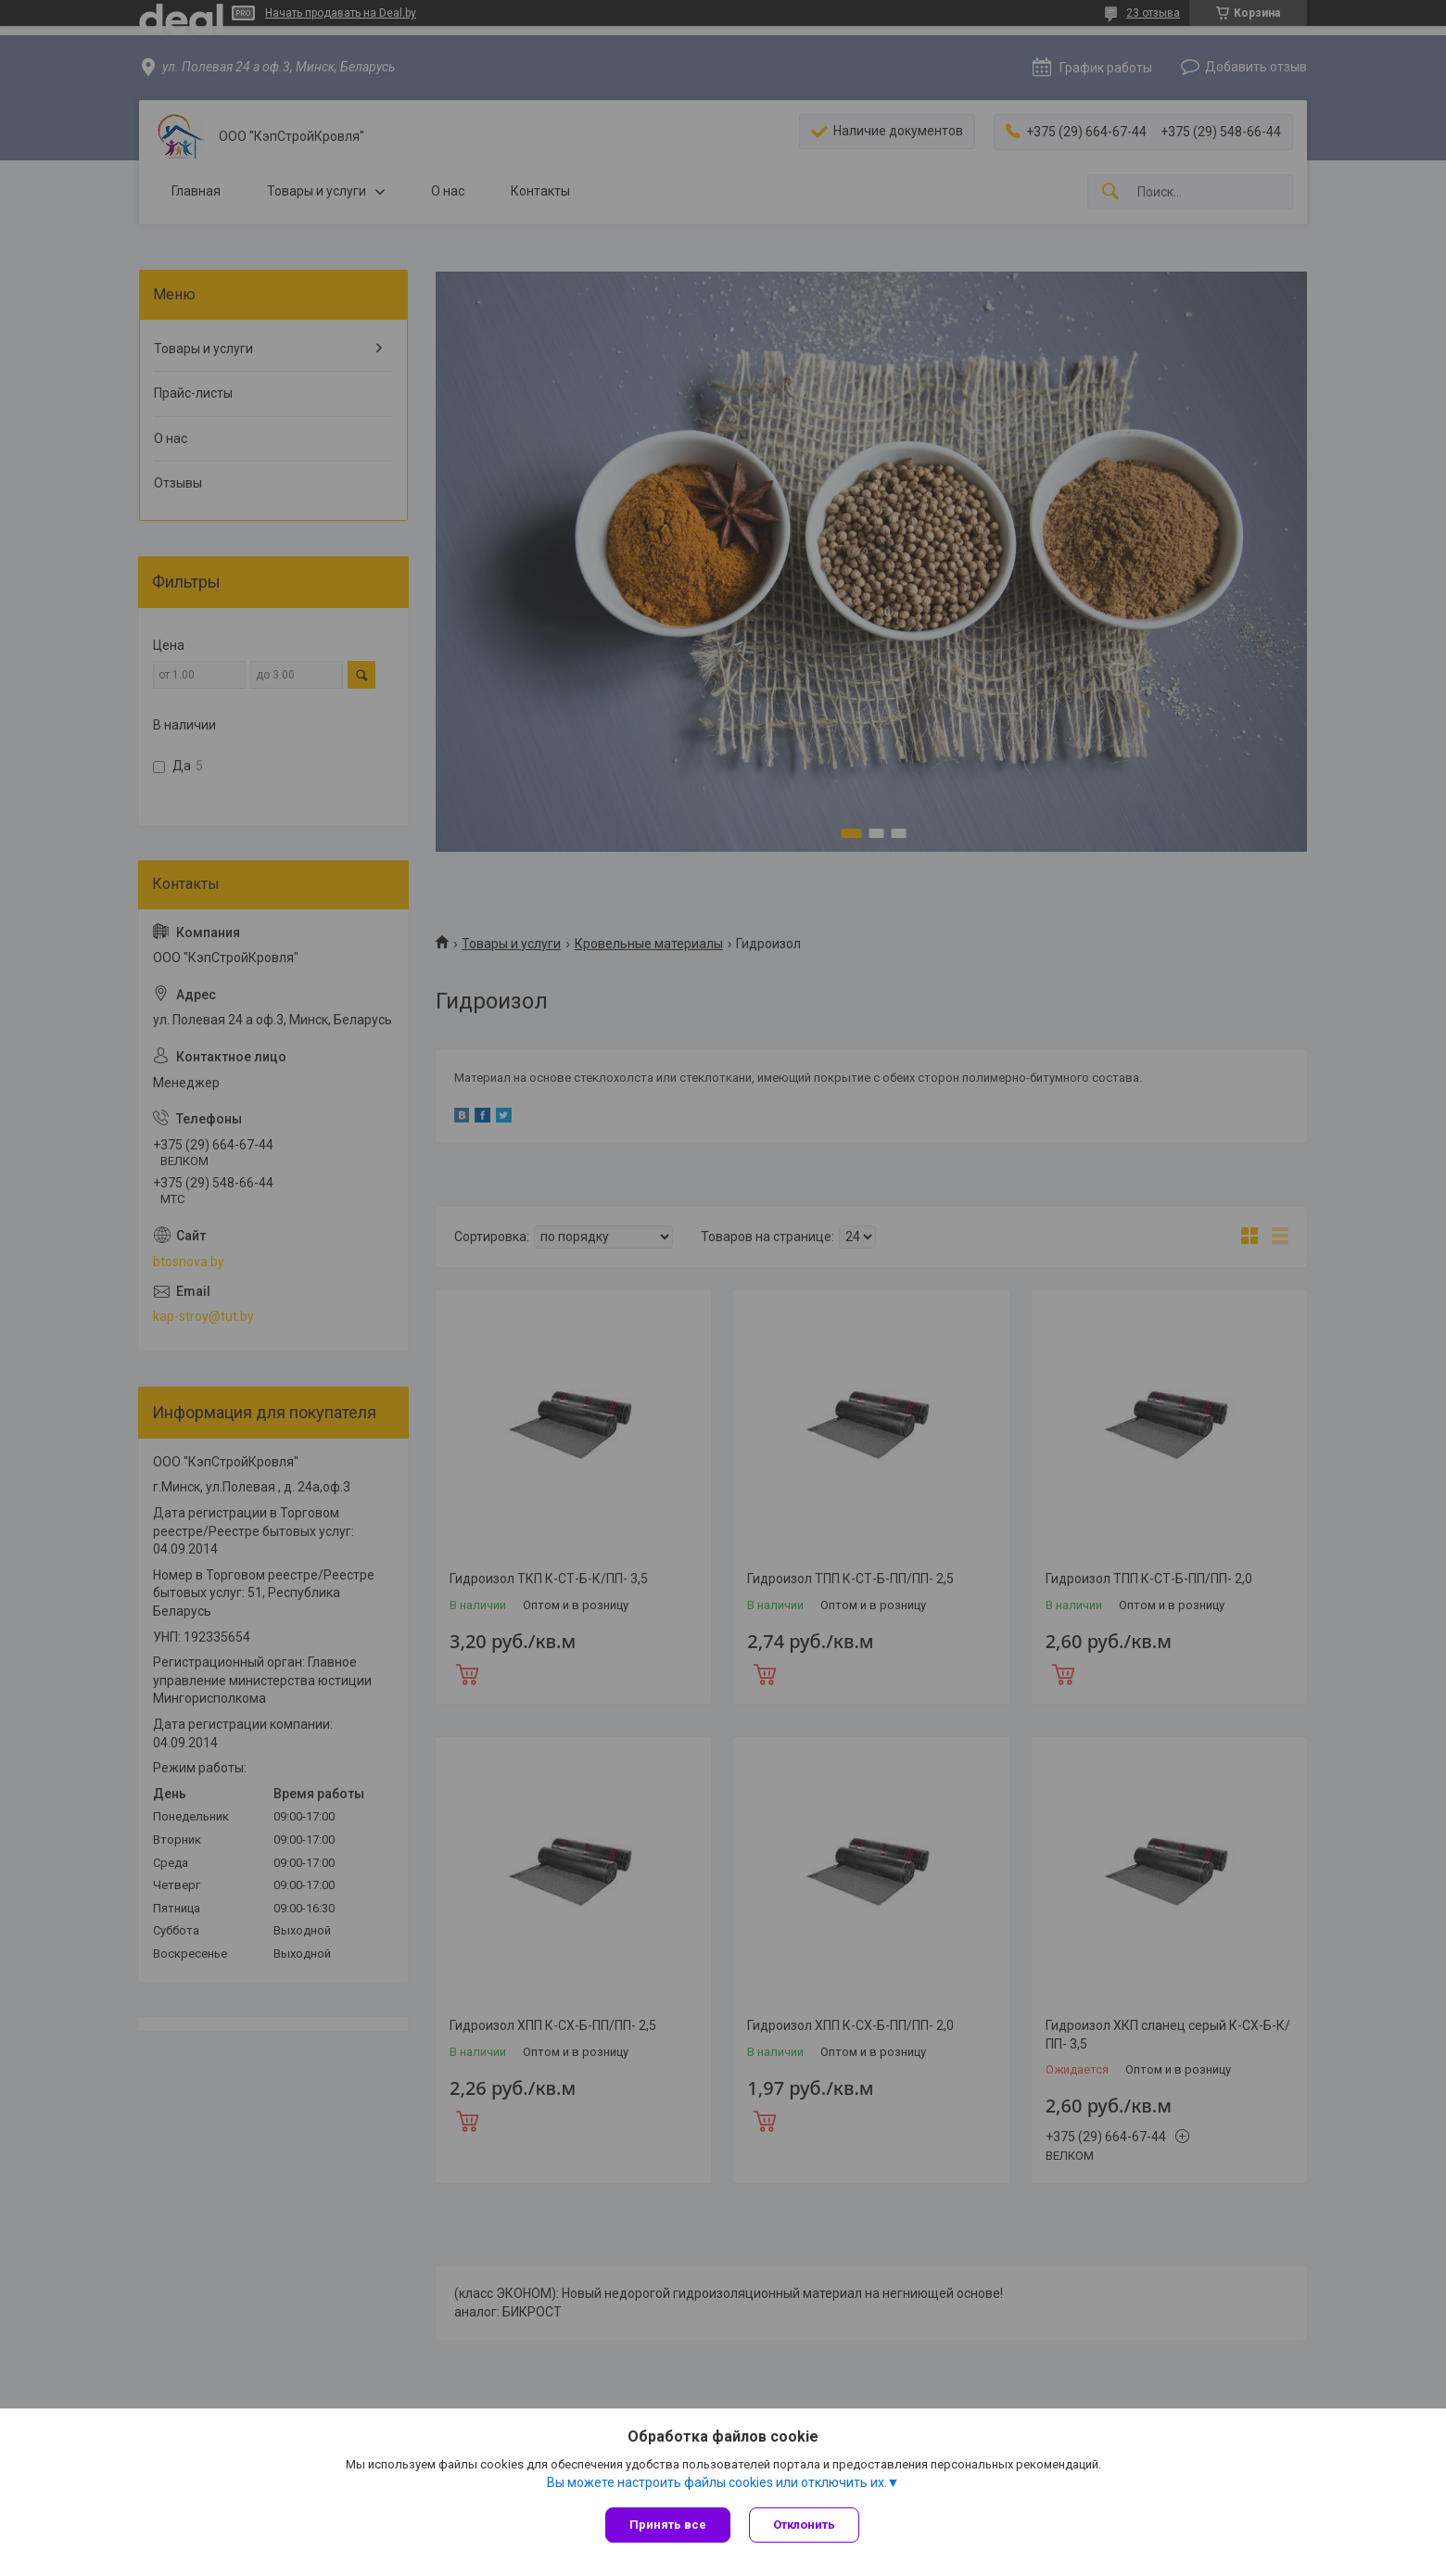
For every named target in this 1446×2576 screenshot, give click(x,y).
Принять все (667, 2525)
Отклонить (804, 2525)
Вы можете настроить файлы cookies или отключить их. (717, 2482)
